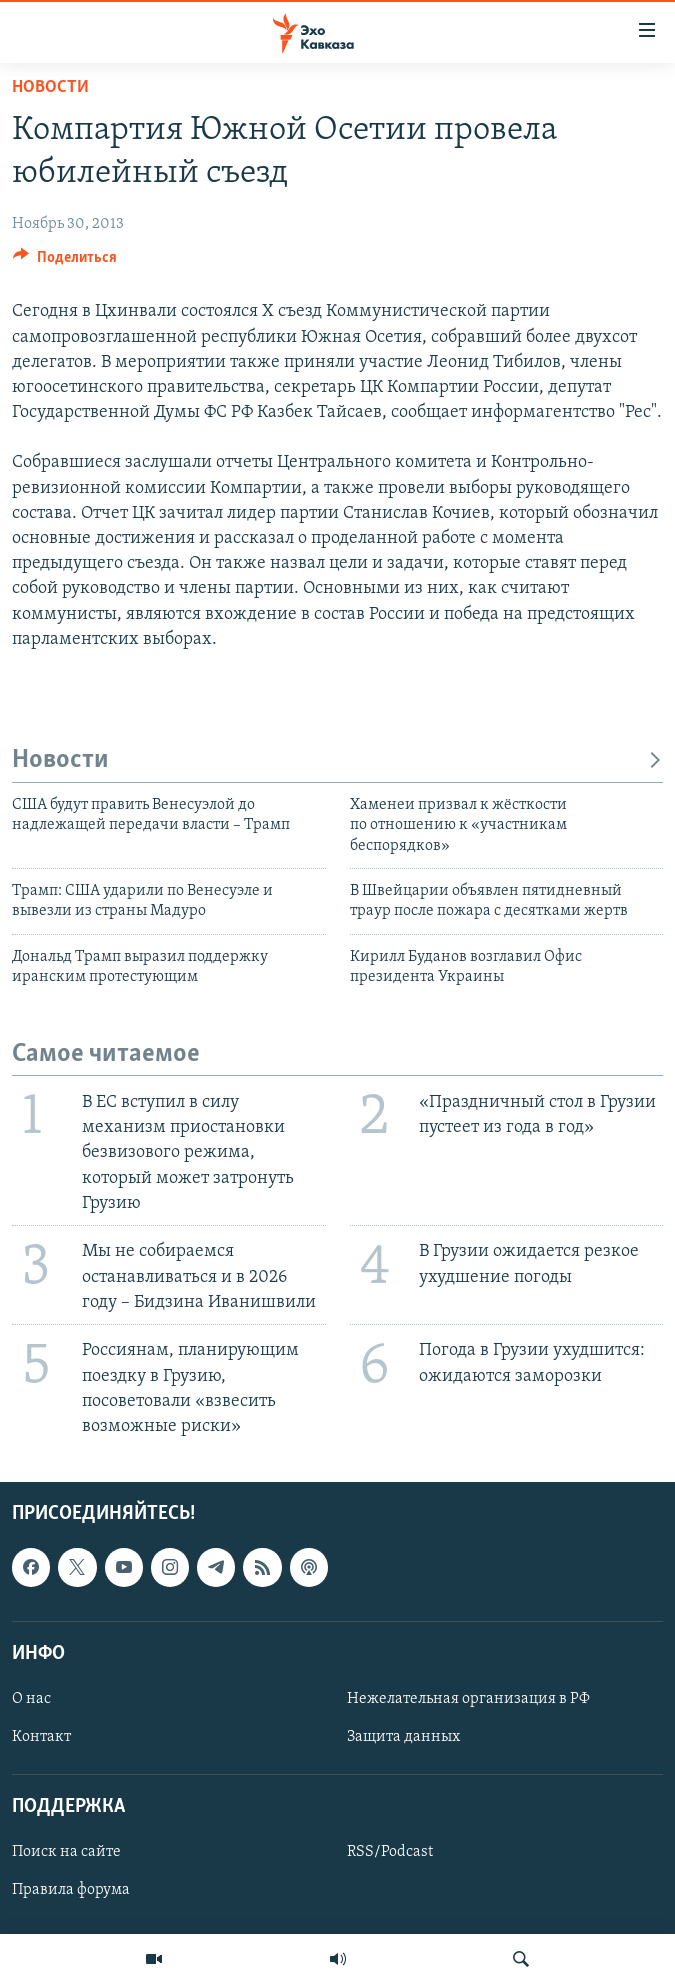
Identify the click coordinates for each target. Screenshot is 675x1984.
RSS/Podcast (390, 1853)
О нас (31, 1699)
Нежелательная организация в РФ (468, 1699)
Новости (50, 87)
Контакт (41, 1737)
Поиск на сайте (66, 1853)
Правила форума (71, 1891)
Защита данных (403, 1737)
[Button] (65, 262)
